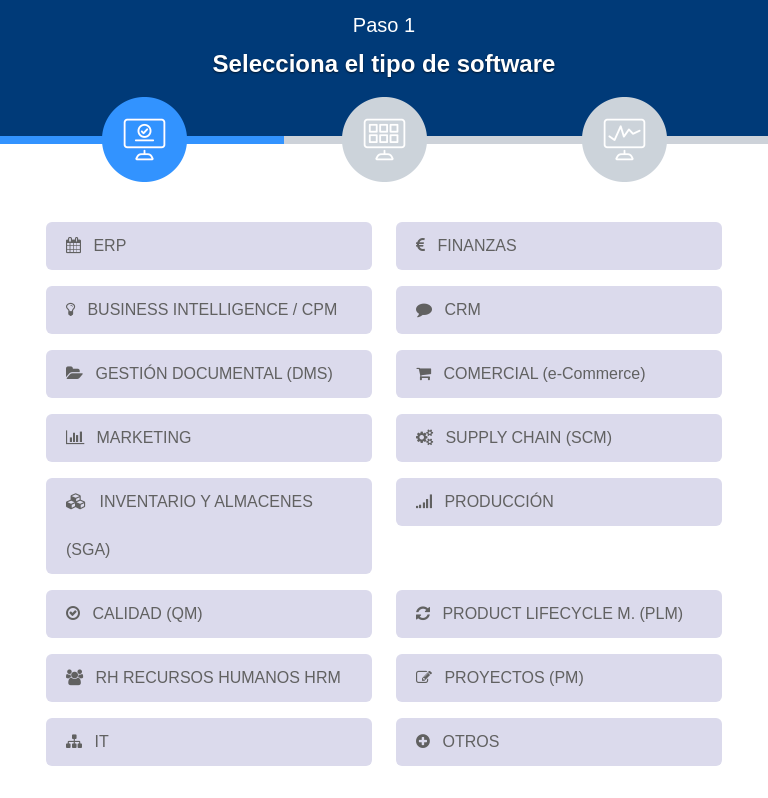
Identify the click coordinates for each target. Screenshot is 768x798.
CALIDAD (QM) (134, 613)
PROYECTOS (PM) (500, 677)
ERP (96, 245)
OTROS (457, 741)
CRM (448, 309)
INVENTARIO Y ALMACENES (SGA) (189, 525)
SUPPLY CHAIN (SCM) (514, 437)
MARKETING (129, 437)
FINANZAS (466, 245)
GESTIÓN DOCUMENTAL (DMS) (199, 373)
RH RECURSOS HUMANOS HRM (203, 677)
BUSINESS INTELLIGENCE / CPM (201, 309)
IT (87, 741)
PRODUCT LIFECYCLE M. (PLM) (549, 613)
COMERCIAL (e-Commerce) (531, 373)
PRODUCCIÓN (485, 501)
